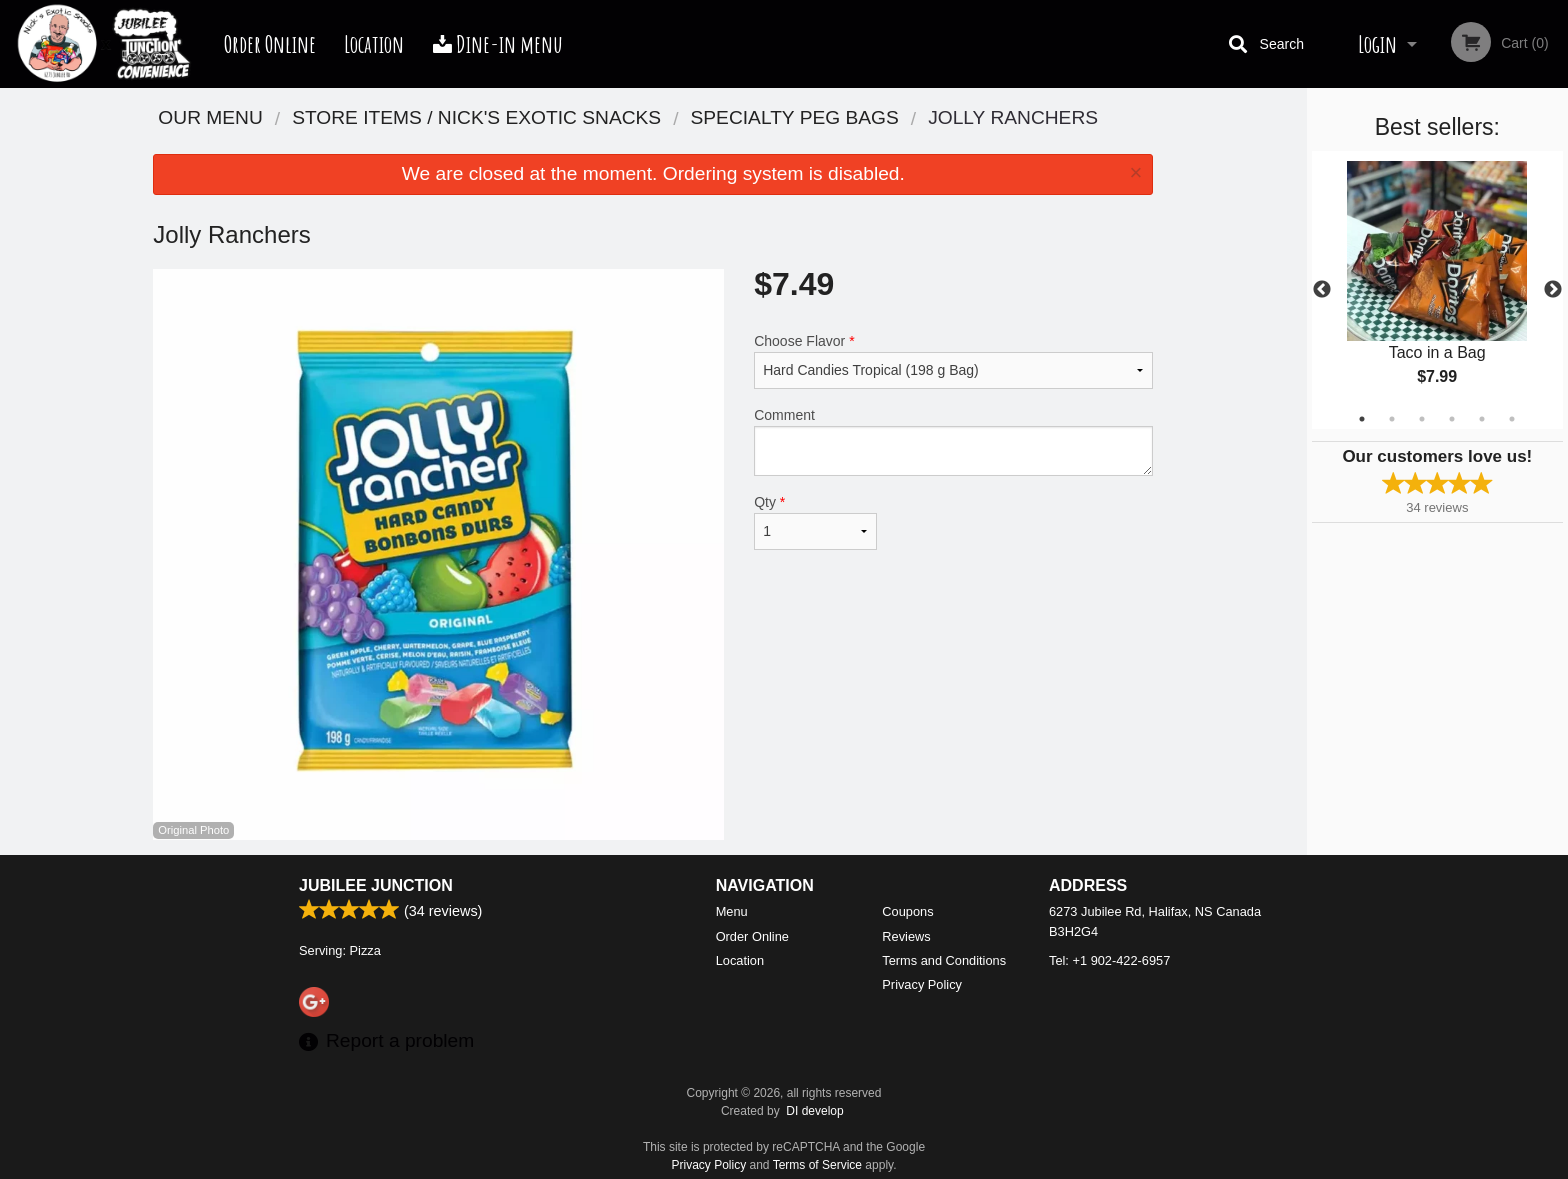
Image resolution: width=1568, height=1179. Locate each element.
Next (1553, 290)
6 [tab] (1512, 419)
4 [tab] (1452, 419)
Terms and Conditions (944, 960)
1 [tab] (1362, 419)
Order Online (270, 44)
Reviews (906, 936)
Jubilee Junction (376, 885)
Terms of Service (817, 1165)
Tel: (1109, 960)
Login (1377, 44)
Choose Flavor (953, 361)
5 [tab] (1482, 419)
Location (374, 44)
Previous (1322, 290)
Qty (815, 522)
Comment (953, 441)
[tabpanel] (1437, 290)
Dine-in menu (498, 44)
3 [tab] (1422, 419)
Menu (732, 911)
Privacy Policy (922, 984)
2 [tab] (1392, 419)
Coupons (907, 911)
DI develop (814, 1111)
